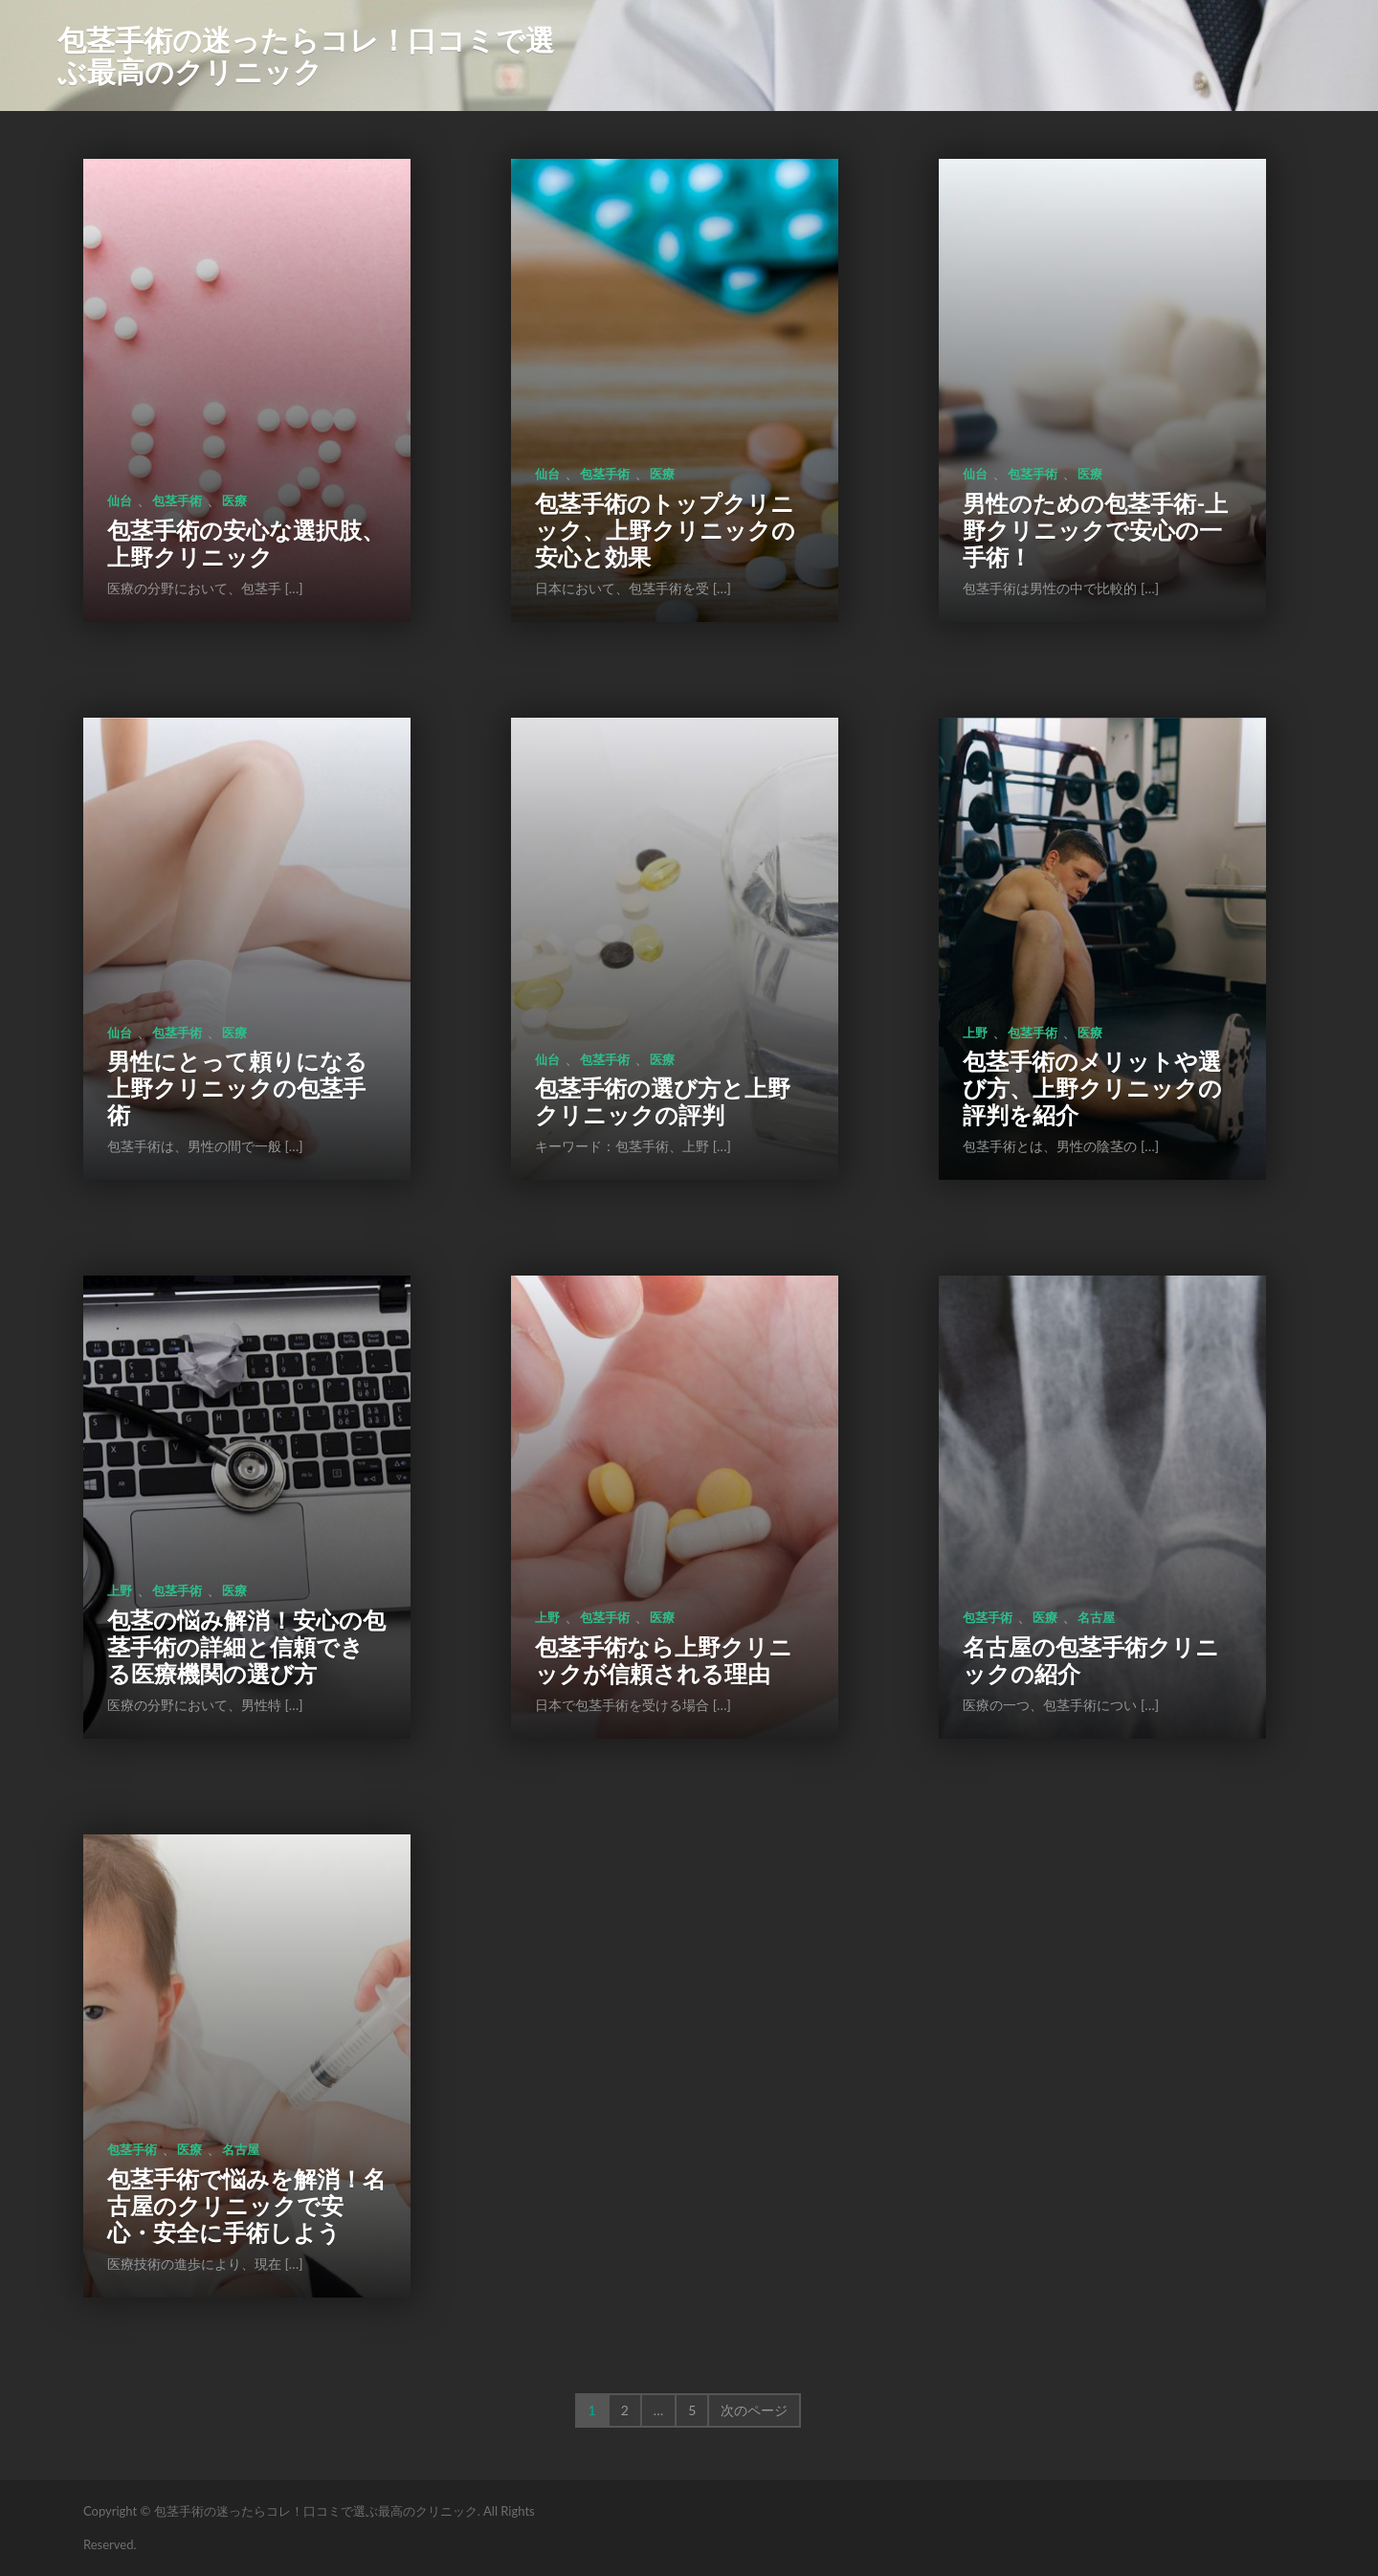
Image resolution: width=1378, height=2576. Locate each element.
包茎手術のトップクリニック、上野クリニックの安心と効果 (665, 529)
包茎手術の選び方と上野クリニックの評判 (662, 1101)
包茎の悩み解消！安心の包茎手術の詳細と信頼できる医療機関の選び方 (246, 1646)
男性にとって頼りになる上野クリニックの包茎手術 (237, 1087)
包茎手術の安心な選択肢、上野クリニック (246, 543)
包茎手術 (177, 500)
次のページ (754, 2410)
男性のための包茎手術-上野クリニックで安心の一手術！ (1095, 529)
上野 (975, 1032)
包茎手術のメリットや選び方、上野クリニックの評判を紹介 (1092, 1087)
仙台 (119, 500)
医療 (234, 500)
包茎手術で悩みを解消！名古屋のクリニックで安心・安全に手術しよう (246, 2205)
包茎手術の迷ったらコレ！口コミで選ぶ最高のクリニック (305, 55)
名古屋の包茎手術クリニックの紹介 (1091, 1659)
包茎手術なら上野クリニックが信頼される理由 (663, 1659)
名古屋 (1096, 1617)
